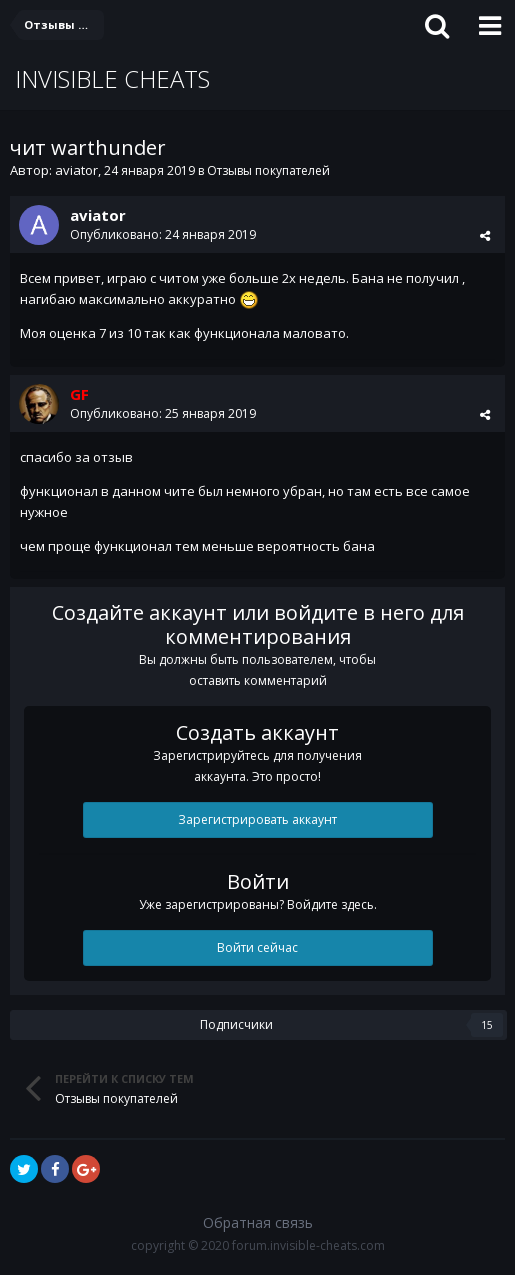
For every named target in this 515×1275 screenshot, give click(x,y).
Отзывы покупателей (268, 170)
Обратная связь (258, 1222)
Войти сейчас (257, 947)
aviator (76, 170)
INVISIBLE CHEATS (112, 78)
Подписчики (236, 1024)
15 (487, 1025)
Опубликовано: (163, 234)
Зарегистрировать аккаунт (257, 819)
